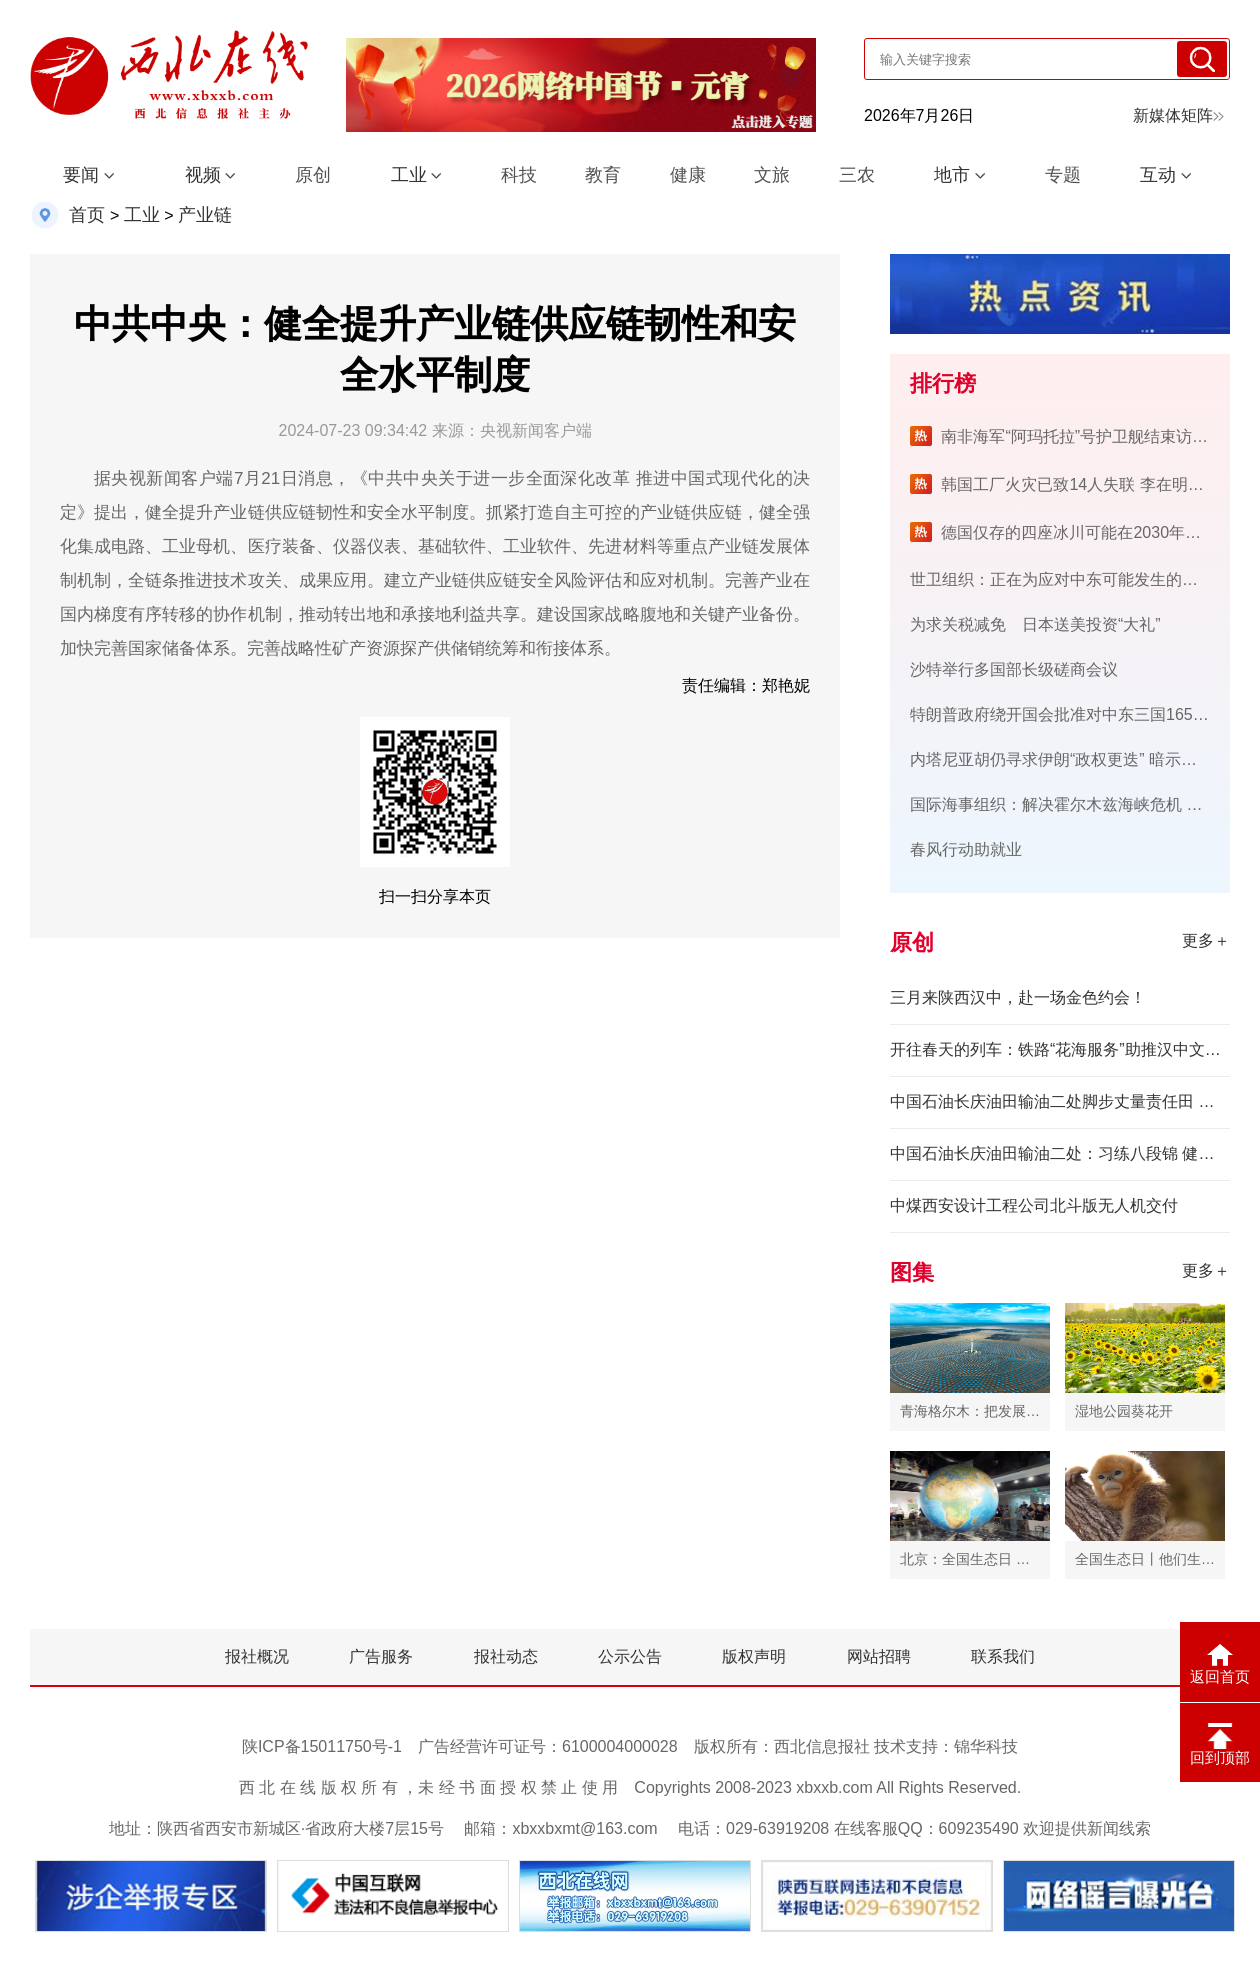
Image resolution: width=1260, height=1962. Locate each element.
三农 (857, 175)
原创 (313, 175)
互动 (1158, 175)
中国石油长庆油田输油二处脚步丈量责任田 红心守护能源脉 (1060, 1101)
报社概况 (257, 1656)
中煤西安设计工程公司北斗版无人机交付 (1034, 1205)
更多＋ (1206, 940)
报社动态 (506, 1656)
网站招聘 (879, 1656)
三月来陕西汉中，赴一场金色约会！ (1018, 997)
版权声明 (754, 1656)
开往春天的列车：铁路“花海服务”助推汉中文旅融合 (1060, 1049)
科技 (519, 175)
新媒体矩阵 (1178, 115)
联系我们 (1003, 1656)
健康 (688, 175)
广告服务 (381, 1656)
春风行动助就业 (966, 849)
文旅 (772, 175)
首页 (87, 215)
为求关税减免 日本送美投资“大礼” (1035, 624)
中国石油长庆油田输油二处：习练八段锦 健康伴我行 (1060, 1153)
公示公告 (630, 1656)
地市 (952, 175)
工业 (409, 175)
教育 (603, 175)
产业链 (205, 215)
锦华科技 (986, 1746)
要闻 (81, 175)
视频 (203, 175)
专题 (1063, 175)
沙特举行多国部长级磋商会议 (1014, 669)
